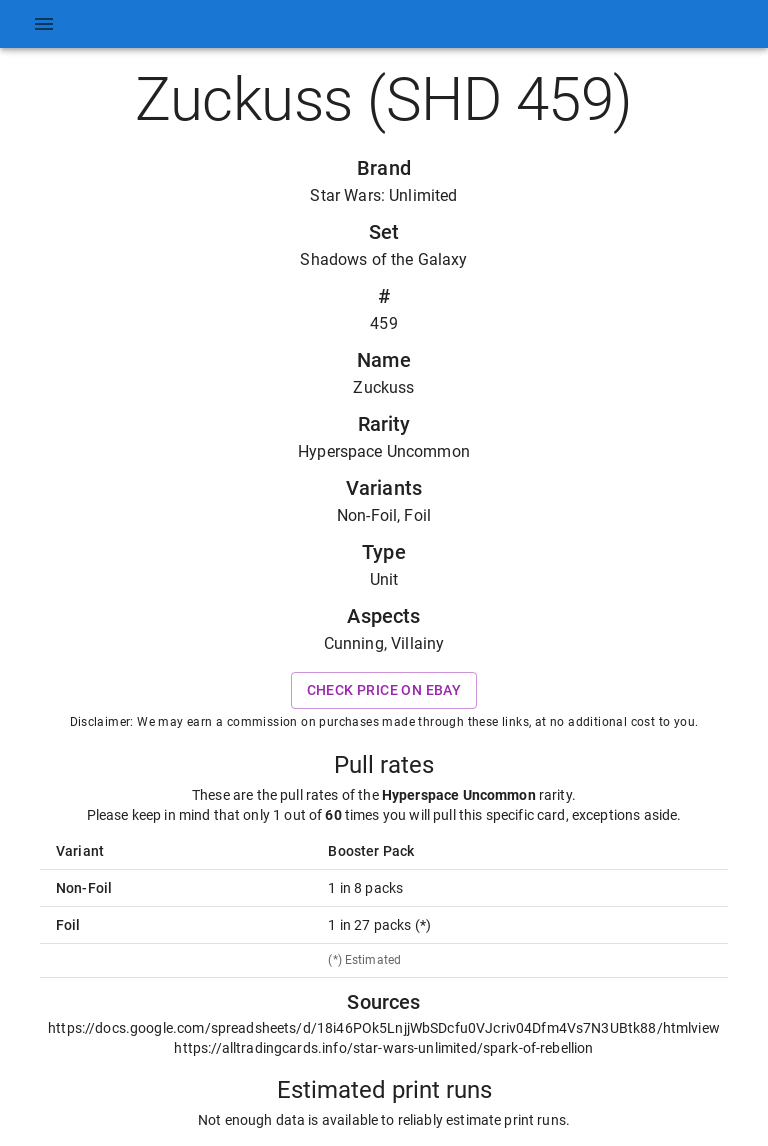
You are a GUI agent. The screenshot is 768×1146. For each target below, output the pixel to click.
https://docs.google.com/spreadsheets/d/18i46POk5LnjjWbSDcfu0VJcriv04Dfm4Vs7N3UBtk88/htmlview (384, 1028)
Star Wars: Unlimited (383, 195)
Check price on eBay (384, 690)
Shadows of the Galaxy (383, 259)
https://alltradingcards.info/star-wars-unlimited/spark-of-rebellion (383, 1048)
